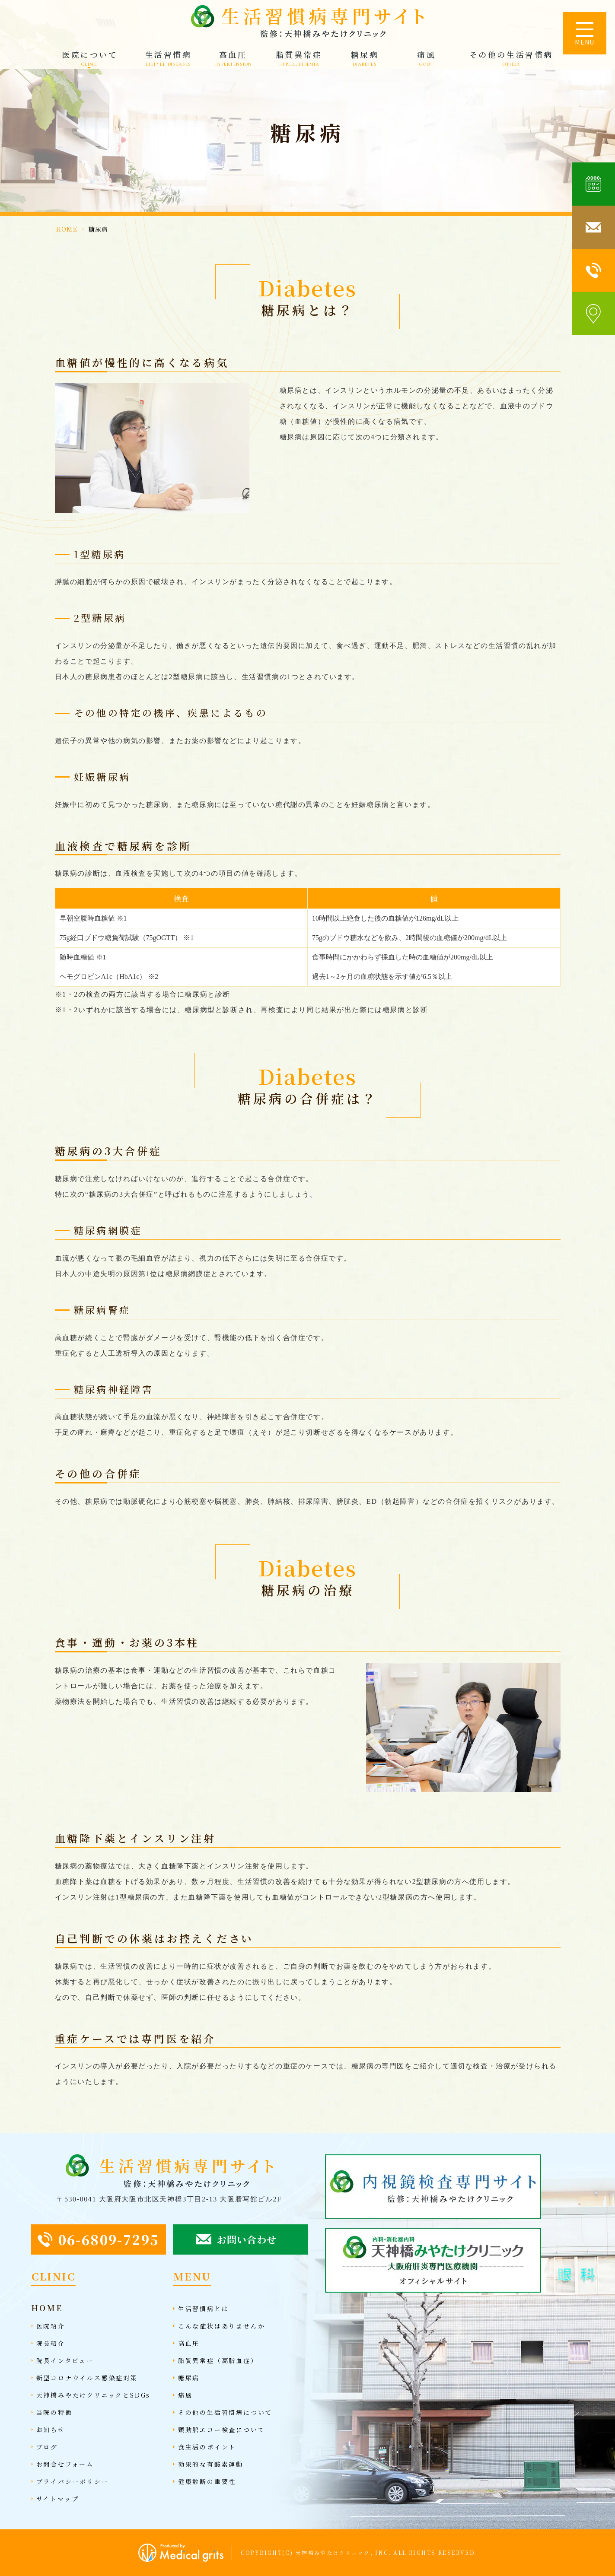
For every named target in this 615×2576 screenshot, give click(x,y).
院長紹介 (50, 2343)
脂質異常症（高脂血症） (218, 2360)
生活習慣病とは (203, 2308)
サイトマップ (57, 2498)
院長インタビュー (65, 2360)
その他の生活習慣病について (225, 2412)
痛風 (426, 58)
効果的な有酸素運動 (210, 2464)
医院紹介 (50, 2326)
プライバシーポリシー (72, 2481)
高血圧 (233, 58)
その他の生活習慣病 (511, 58)
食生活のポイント (207, 2447)
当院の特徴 (54, 2412)
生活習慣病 (168, 58)
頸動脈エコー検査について (221, 2429)
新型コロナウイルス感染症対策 (87, 2377)
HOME (67, 229)
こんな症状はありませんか (221, 2326)
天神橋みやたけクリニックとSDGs (93, 2395)
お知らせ (50, 2429)
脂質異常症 (299, 58)
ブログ (47, 2447)
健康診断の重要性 (207, 2481)
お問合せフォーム (65, 2464)
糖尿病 (365, 58)
